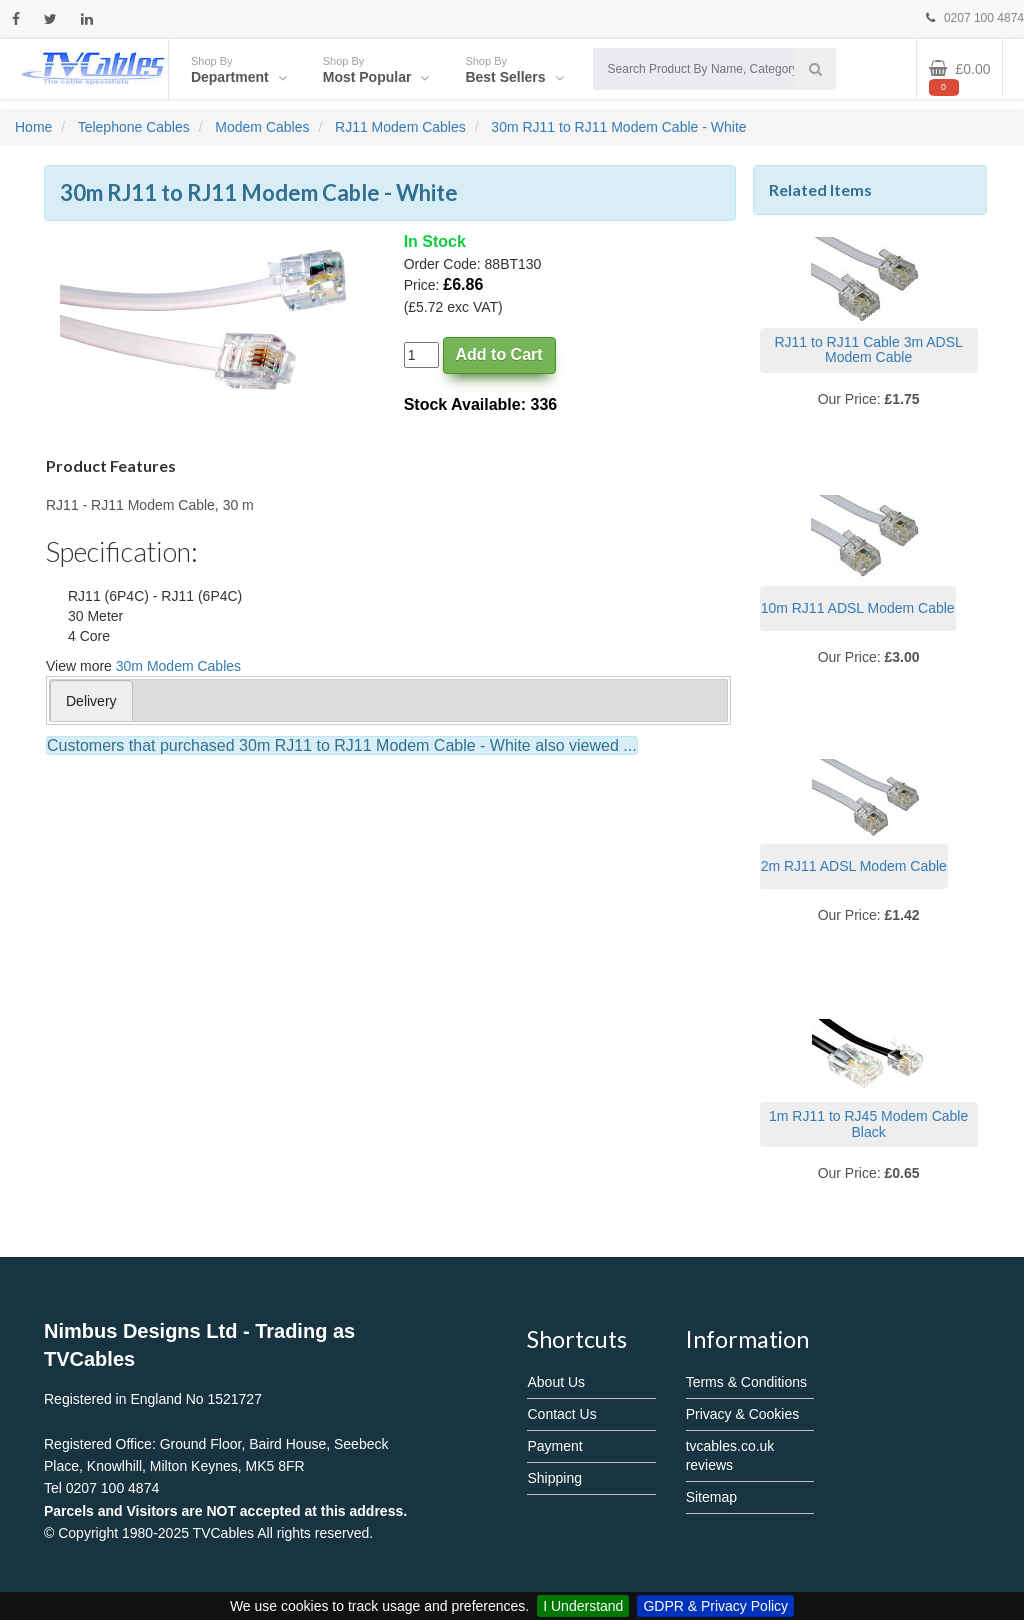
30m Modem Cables (178, 666)
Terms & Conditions (746, 1382)
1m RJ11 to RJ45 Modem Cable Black (868, 1123)
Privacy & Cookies (743, 1414)
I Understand (583, 1606)
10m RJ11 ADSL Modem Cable (858, 608)
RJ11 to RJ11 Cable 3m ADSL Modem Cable (868, 349)
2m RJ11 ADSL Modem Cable (854, 866)
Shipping (554, 1478)
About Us (556, 1382)
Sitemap (711, 1497)
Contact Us (561, 1414)
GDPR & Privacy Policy (715, 1606)
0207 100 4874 (975, 18)
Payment (554, 1446)
